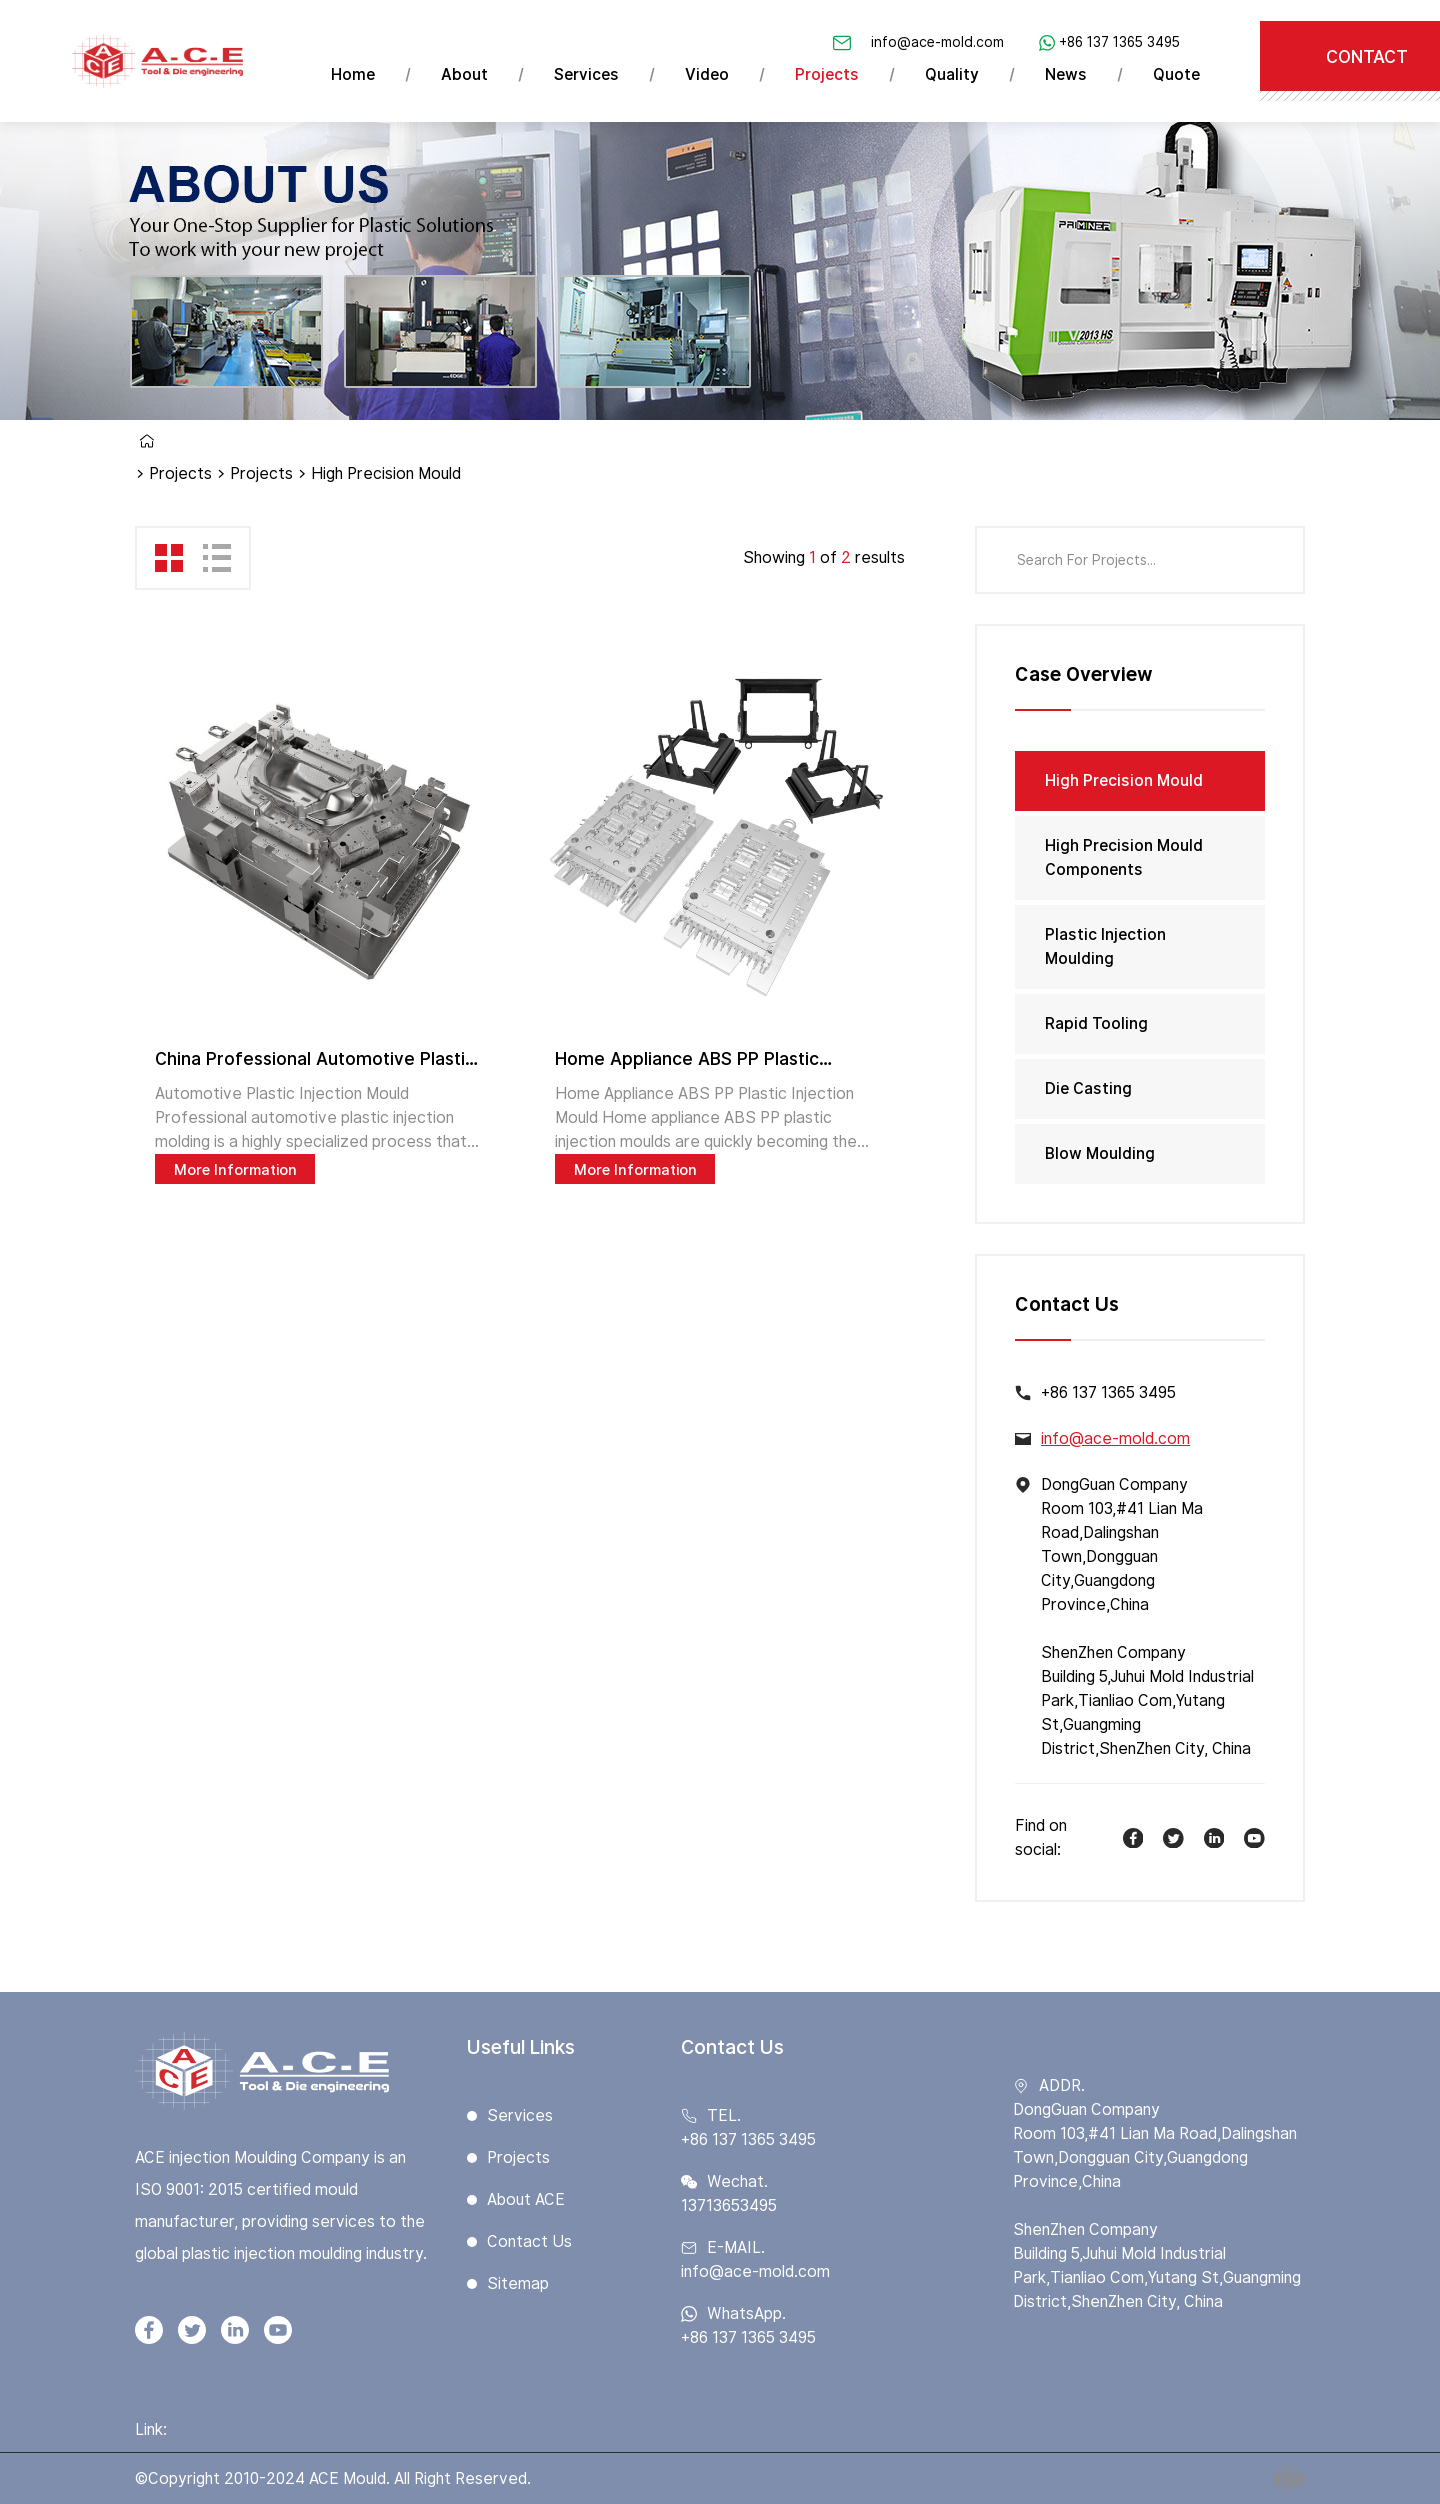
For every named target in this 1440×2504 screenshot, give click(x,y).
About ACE (526, 2199)
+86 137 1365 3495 (1119, 42)
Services (586, 74)
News (1066, 74)
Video (707, 74)
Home (353, 74)
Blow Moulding (1100, 1153)
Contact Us (529, 2241)
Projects (827, 74)
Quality (952, 74)
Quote (1176, 74)
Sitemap (518, 2283)
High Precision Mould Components (1124, 857)
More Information (235, 1169)
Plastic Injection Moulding (1105, 946)
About (464, 74)
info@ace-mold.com (937, 42)
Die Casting (1088, 1088)
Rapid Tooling (1096, 1023)
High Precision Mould (1124, 780)
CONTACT (1367, 56)
